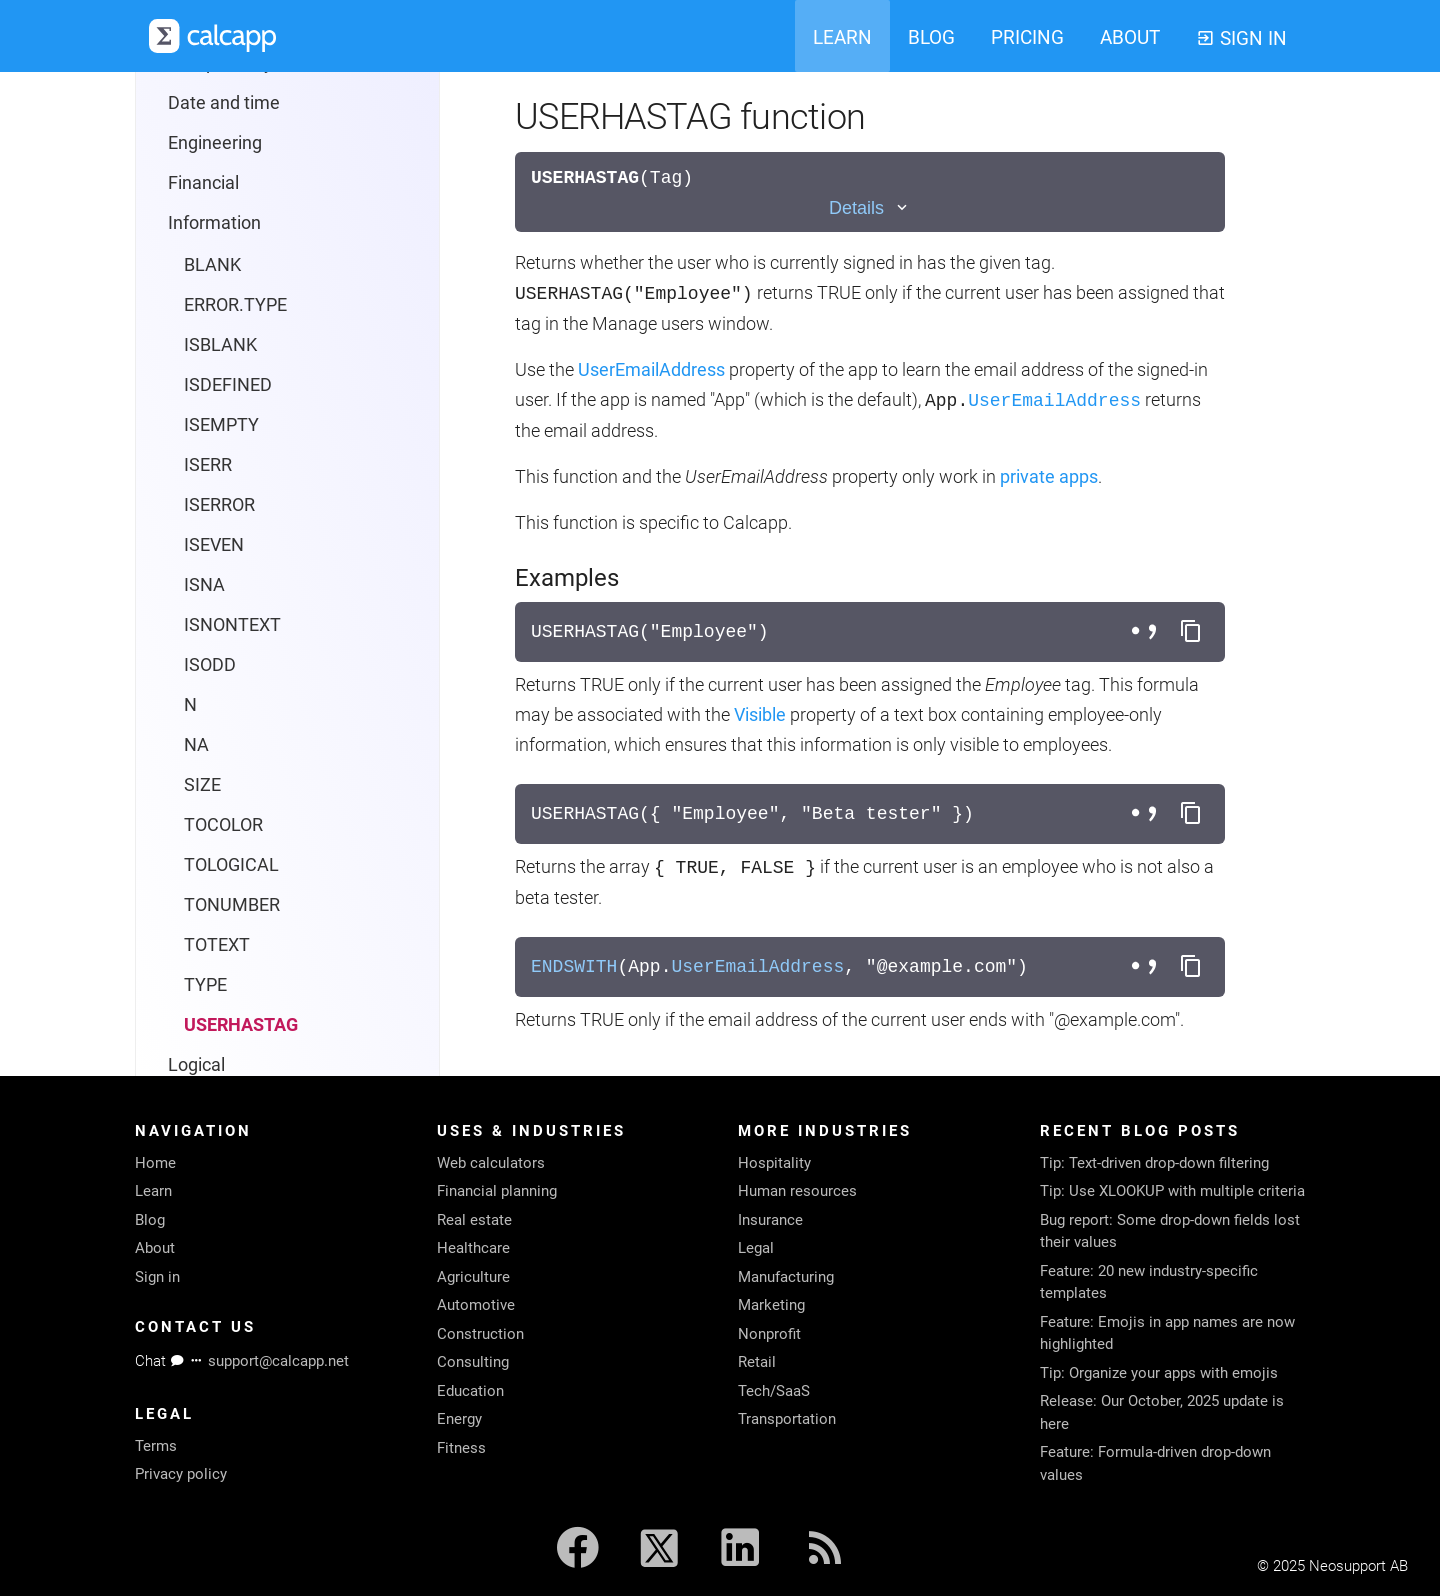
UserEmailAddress (651, 369)
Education (470, 1391)
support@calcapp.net (278, 1361)
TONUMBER (232, 384)
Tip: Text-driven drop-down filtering (1154, 1163)
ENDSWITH (574, 967)
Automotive (476, 1305)
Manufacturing (786, 1277)
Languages (196, 864)
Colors (177, 904)
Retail (757, 1362)
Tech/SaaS (774, 1391)
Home (155, 1163)
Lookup (197, 584)
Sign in (157, 1277)
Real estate (474, 1220)
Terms (156, 1446)
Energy (459, 1419)
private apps (1049, 476)
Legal (756, 1248)
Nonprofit (769, 1334)
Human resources (797, 1191)
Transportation (787, 1419)
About (155, 1248)
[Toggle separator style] (1147, 632)
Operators (207, 664)
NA (196, 224)
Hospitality (774, 1163)
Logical (196, 544)
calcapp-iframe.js (220, 944)
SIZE (202, 264)
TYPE (205, 464)
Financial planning (497, 1191)
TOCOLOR (223, 304)
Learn (153, 1191)
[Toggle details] (870, 208)
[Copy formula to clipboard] (1191, 632)
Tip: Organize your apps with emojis (1159, 1373)
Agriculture (473, 1277)
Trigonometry (221, 784)
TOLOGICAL (231, 344)
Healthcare (473, 1248)
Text (185, 744)
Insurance (770, 1220)
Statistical (207, 704)
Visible (760, 714)
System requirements (238, 1024)
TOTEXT (217, 424)
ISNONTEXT (232, 104)
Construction (480, 1334)
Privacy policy (181, 1474)
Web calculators (491, 1163)
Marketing (771, 1305)
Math (189, 624)
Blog (150, 1220)
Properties (193, 824)
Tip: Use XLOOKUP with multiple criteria (1172, 1191)
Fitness (461, 1448)
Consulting (473, 1362)
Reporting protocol (225, 984)
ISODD (210, 144)
